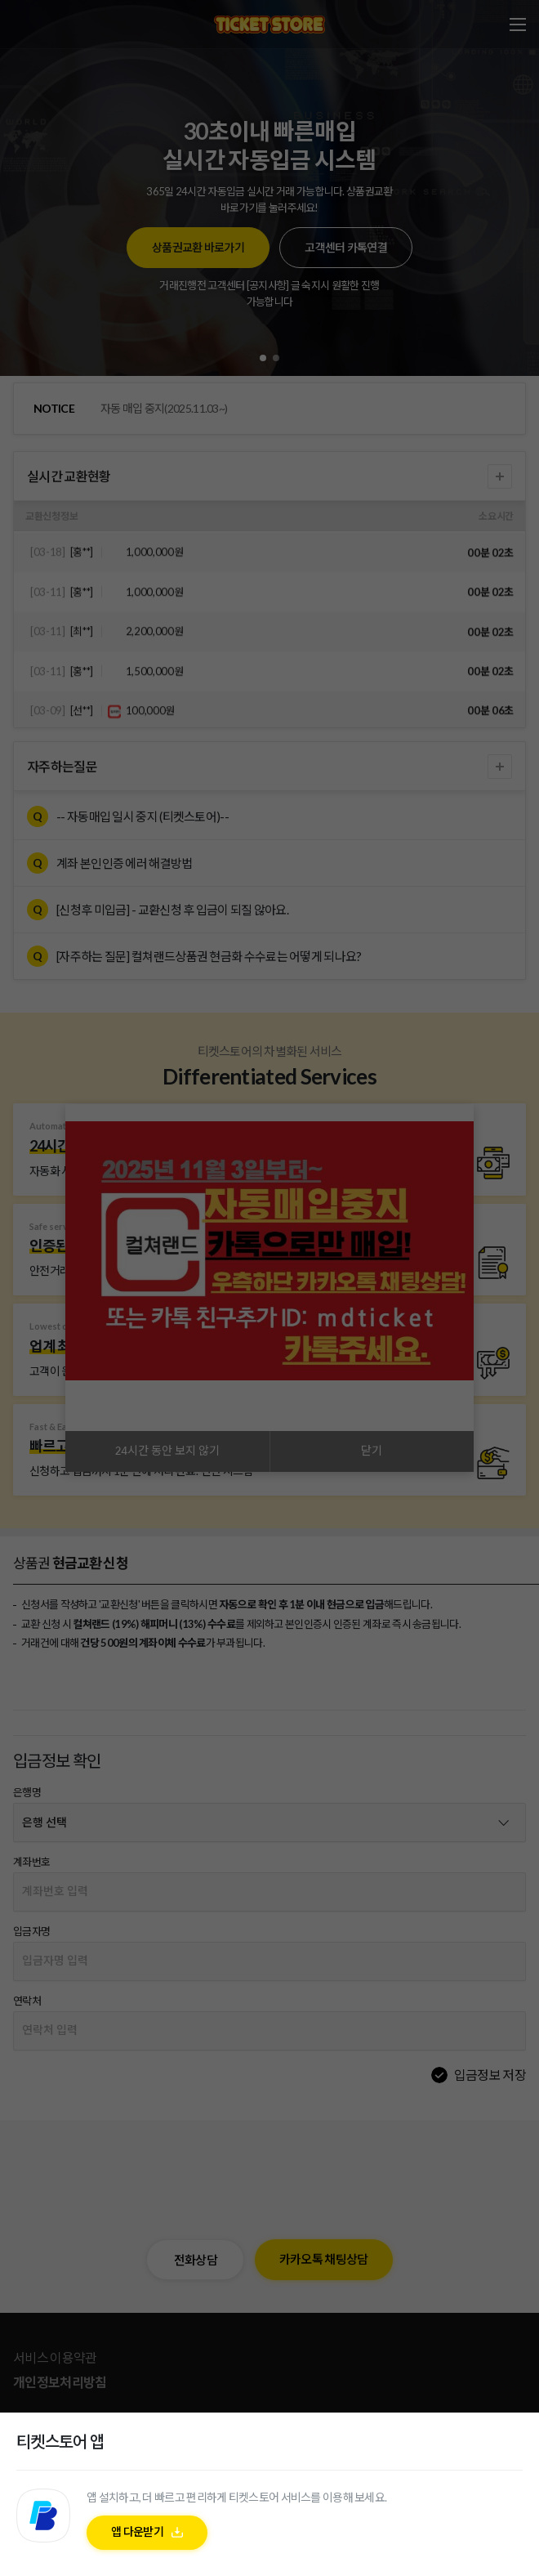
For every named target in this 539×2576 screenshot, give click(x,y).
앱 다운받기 (137, 2531)
